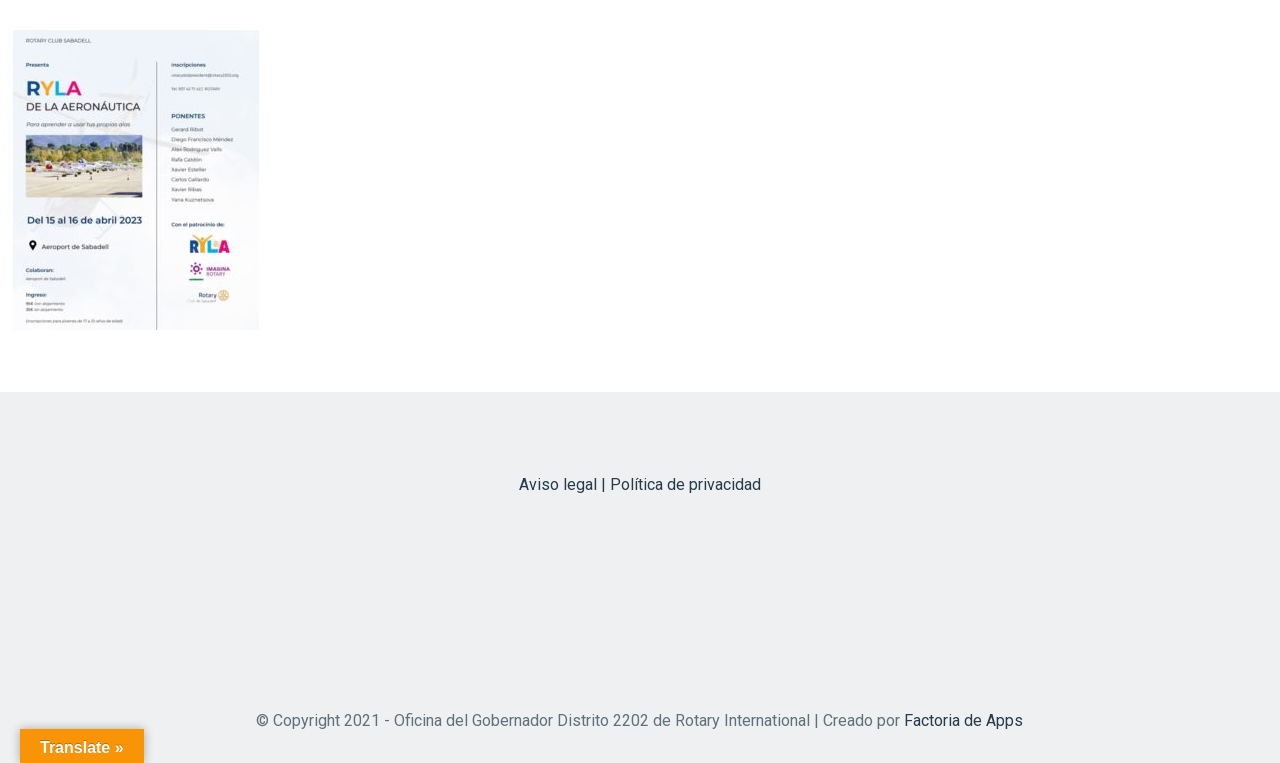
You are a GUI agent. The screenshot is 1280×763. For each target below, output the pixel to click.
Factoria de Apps (963, 720)
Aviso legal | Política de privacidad (640, 484)
